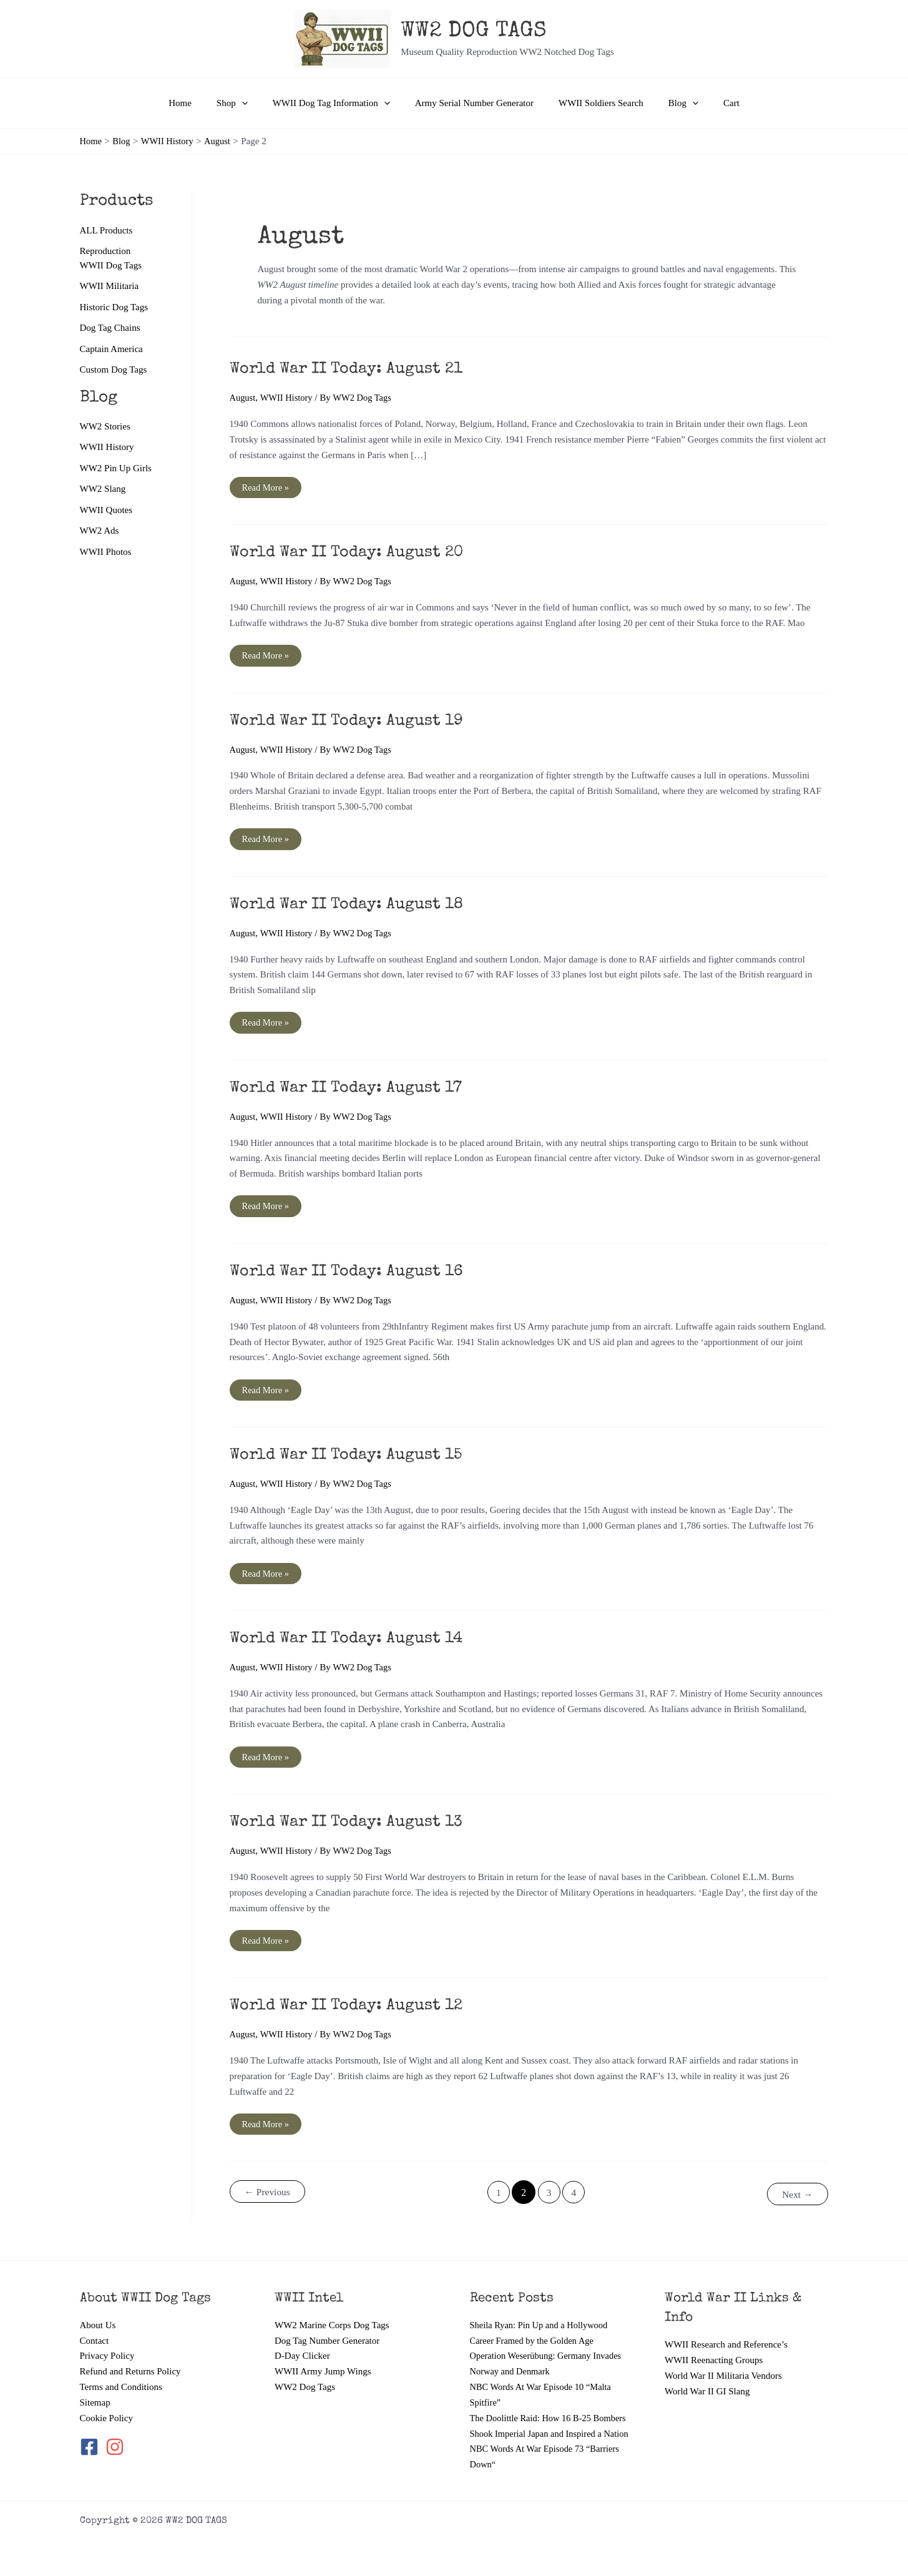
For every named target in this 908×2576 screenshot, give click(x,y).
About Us (98, 2310)
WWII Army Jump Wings (323, 2356)
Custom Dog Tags (113, 371)
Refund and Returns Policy (130, 2356)
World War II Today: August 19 (352, 722)
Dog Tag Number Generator (327, 2326)
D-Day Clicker (302, 2341)
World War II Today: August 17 (352, 1090)
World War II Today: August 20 (353, 554)
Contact (94, 2326)
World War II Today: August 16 (352, 1274)
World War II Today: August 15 (352, 1457)
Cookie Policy (106, 2402)
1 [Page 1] (497, 2196)
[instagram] (115, 2431)
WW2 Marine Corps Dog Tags (332, 2310)
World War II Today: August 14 (352, 1641)
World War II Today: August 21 (352, 369)
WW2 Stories (105, 427)
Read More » (266, 490)
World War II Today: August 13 (352, 1826)
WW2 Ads (99, 532)
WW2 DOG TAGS (474, 31)
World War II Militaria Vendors (723, 2361)
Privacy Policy (107, 2341)
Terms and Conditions (121, 2372)
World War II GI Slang (707, 2376)
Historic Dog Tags (114, 307)
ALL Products (106, 230)
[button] (254, 103)
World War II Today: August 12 (352, 2009)
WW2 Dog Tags (305, 2372)
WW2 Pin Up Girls (116, 469)
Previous (268, 2196)
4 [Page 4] (574, 2196)
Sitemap (95, 2387)
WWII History (107, 448)
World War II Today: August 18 (353, 906)
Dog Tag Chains (110, 328)
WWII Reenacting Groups (714, 2345)
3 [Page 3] (549, 2196)
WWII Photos (106, 554)
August (243, 398)
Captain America (111, 350)
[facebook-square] (92, 2431)
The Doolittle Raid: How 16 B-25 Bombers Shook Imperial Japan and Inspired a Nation (551, 2418)
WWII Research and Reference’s (726, 2329)
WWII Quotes (106, 511)
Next (796, 2196)
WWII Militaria (109, 286)
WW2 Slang (103, 490)
